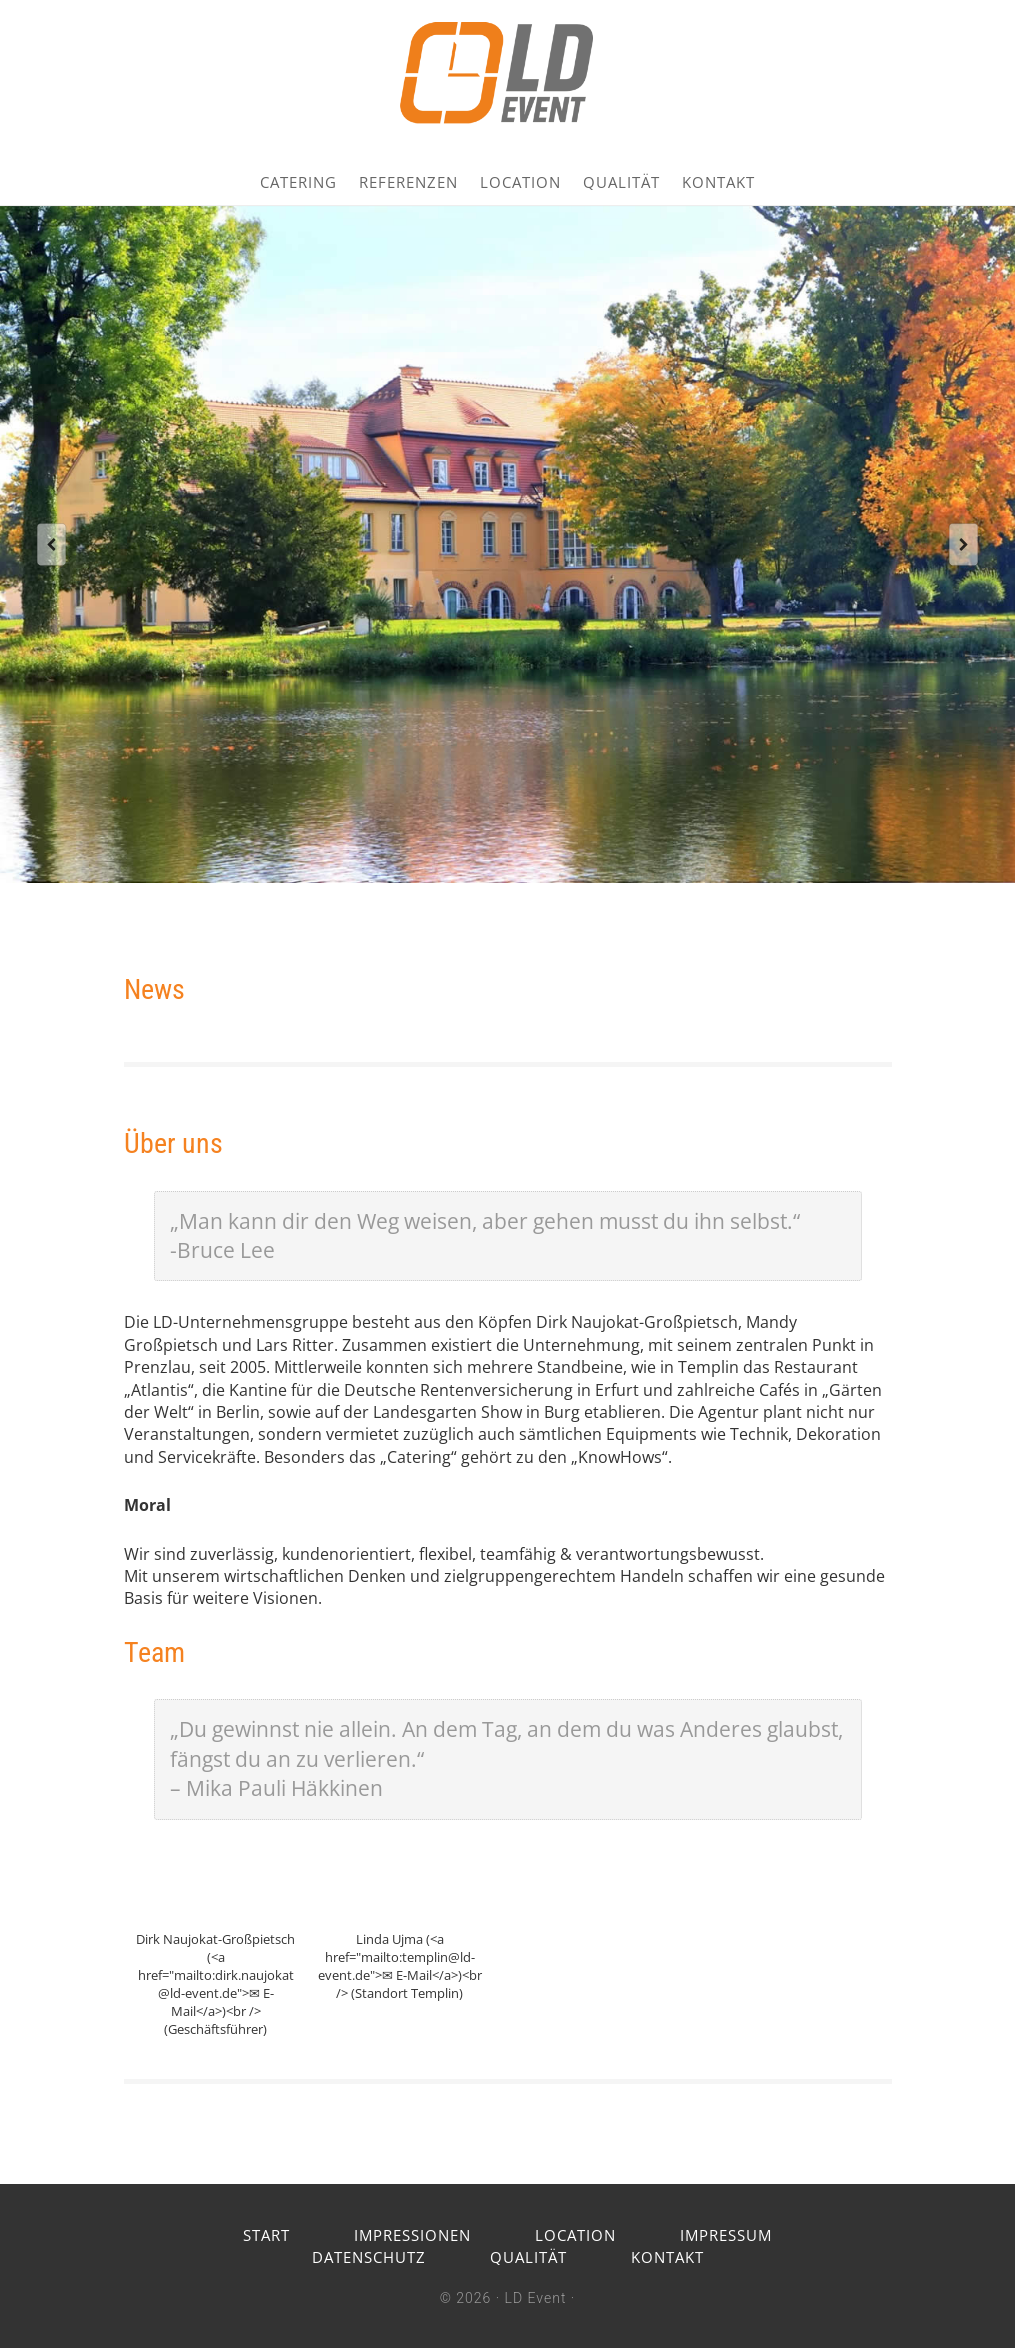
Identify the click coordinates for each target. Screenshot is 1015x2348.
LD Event (536, 2298)
